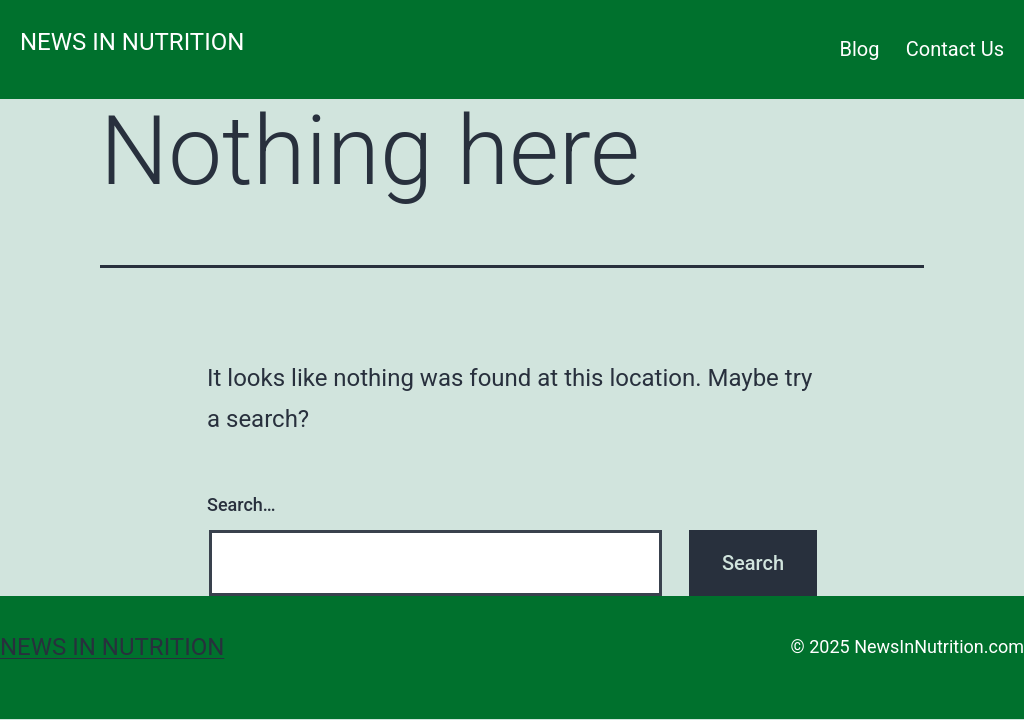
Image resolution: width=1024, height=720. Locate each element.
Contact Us (955, 49)
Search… (241, 504)
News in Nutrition (132, 42)
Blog (860, 49)
